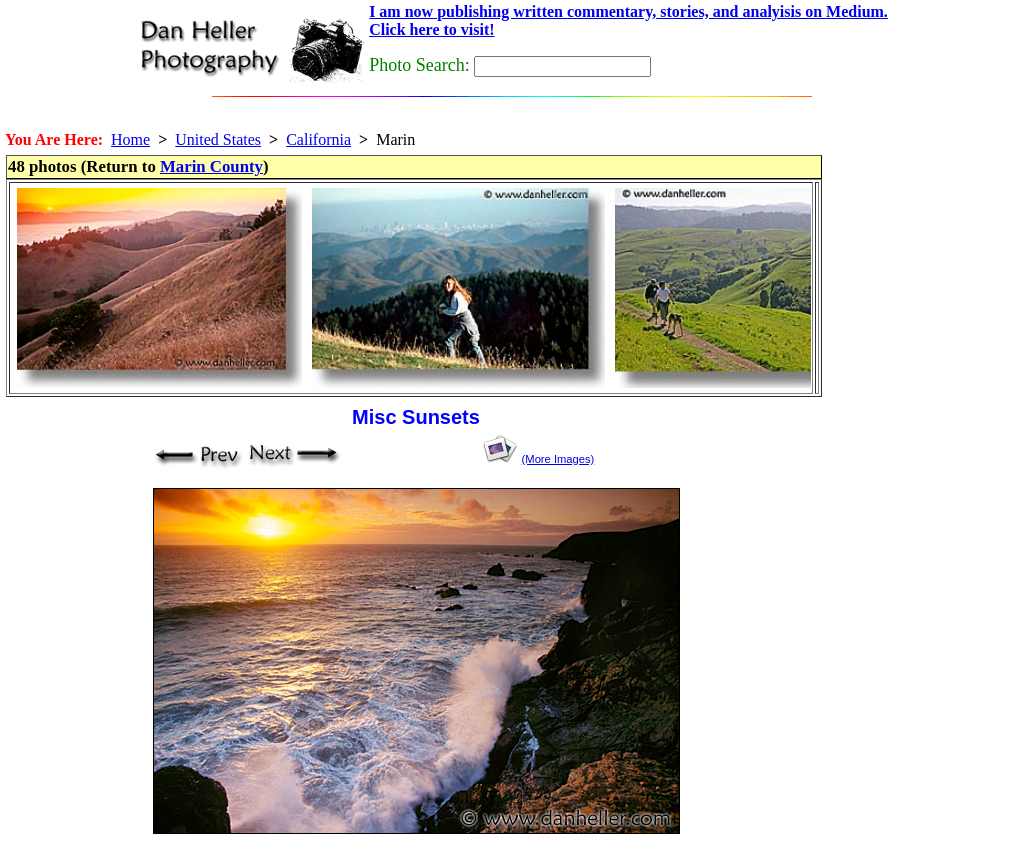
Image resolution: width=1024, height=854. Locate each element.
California (318, 139)
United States (218, 139)
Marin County (211, 166)
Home (130, 139)
